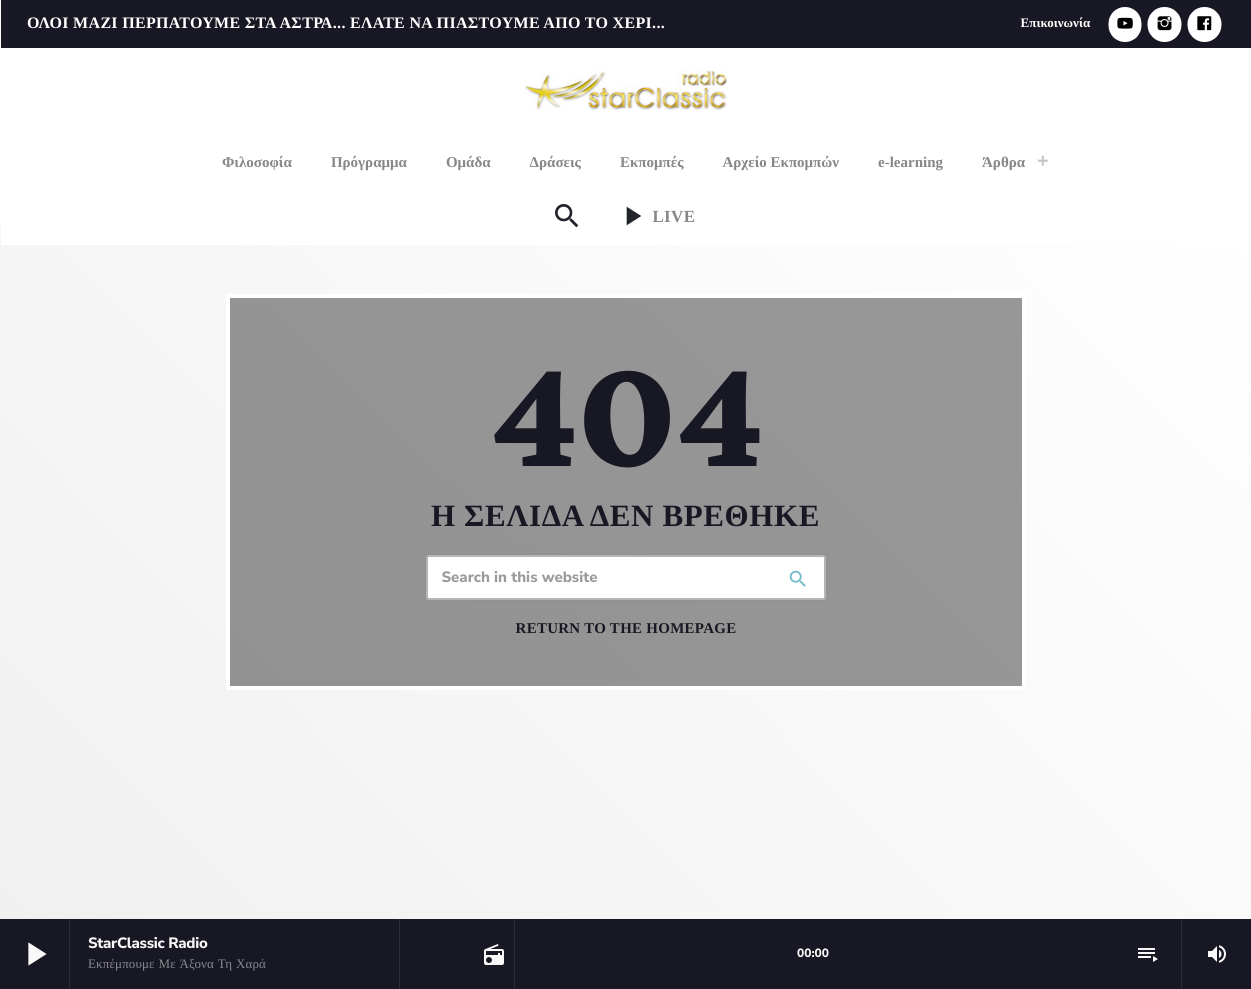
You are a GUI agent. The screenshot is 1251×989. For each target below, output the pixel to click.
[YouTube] (1125, 24)
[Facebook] (1204, 24)
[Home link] (627, 88)
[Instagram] (1165, 24)
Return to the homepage (626, 629)
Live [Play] (655, 216)
